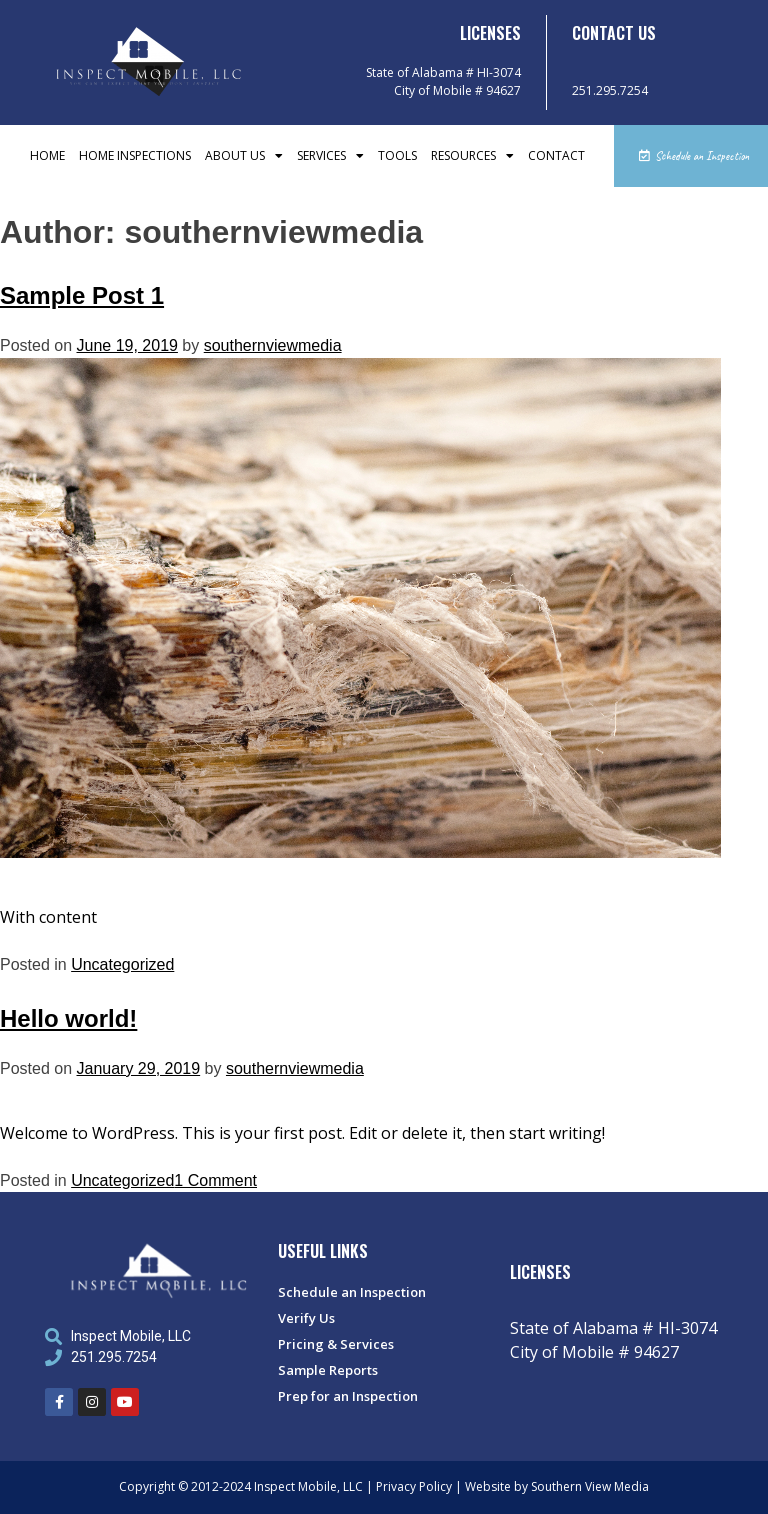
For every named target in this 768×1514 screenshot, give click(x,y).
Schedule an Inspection (352, 1292)
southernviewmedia (273, 345)
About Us (244, 156)
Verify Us (306, 1318)
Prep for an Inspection (348, 1396)
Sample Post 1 (82, 295)
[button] (691, 156)
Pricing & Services (336, 1344)
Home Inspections (135, 155)
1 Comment (215, 1180)
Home (47, 155)
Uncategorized (122, 964)
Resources (472, 156)
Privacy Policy (414, 1486)
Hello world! (68, 1018)
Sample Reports (328, 1370)
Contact (556, 155)
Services (330, 156)
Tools (397, 155)
